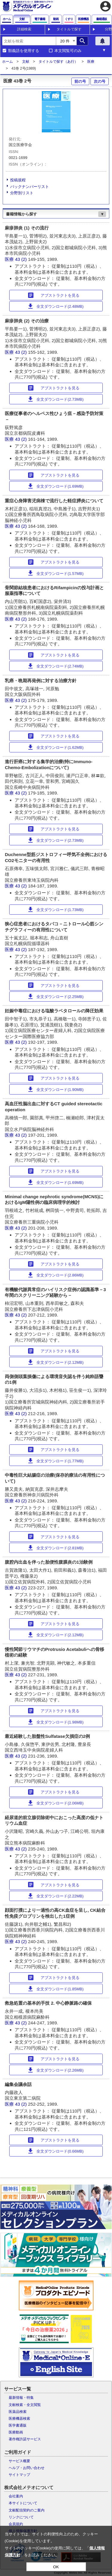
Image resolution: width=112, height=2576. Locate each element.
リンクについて (21, 2517)
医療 (90, 61)
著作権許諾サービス (25, 2439)
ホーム (7, 61)
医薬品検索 (18, 2412)
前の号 (80, 81)
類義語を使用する (23, 51)
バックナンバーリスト (29, 186)
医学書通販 (18, 2425)
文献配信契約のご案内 (27, 2510)
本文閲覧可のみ (68, 51)
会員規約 (16, 2524)
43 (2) (21, 259)
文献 (25, 61)
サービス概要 (19, 2461)
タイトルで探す (69, 29)
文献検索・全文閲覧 (25, 2405)
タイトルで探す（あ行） (58, 61)
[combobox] (29, 40)
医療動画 (16, 2432)
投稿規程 (18, 180)
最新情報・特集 (21, 2398)
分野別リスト (21, 193)
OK (56, 2567)
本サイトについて (23, 2503)
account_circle (105, 6)
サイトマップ (19, 2475)
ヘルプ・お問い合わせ (27, 2468)
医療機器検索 (19, 2418)
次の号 (99, 81)
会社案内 (16, 2496)
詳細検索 (24, 29)
